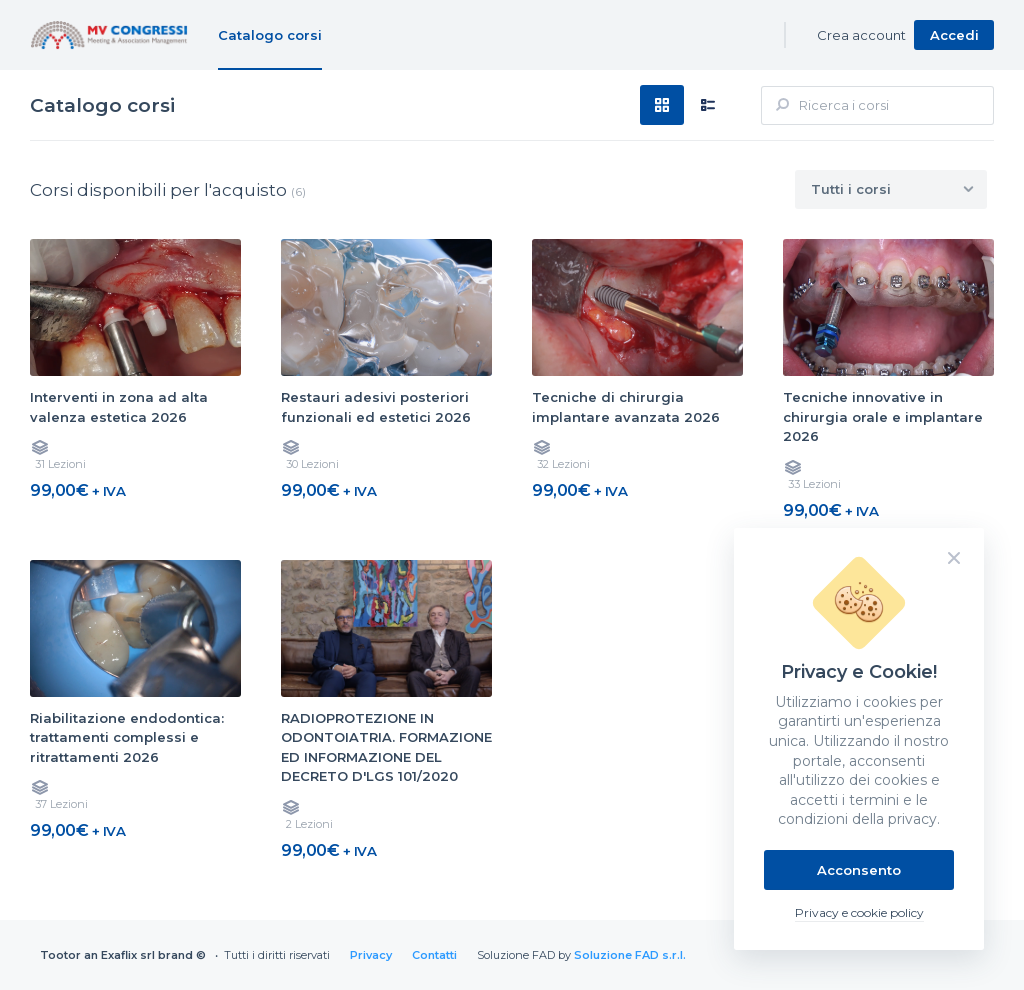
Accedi (954, 35)
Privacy (371, 955)
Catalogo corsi (270, 35)
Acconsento (859, 870)
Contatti (434, 955)
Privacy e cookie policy (859, 912)
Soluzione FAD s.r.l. (630, 955)
